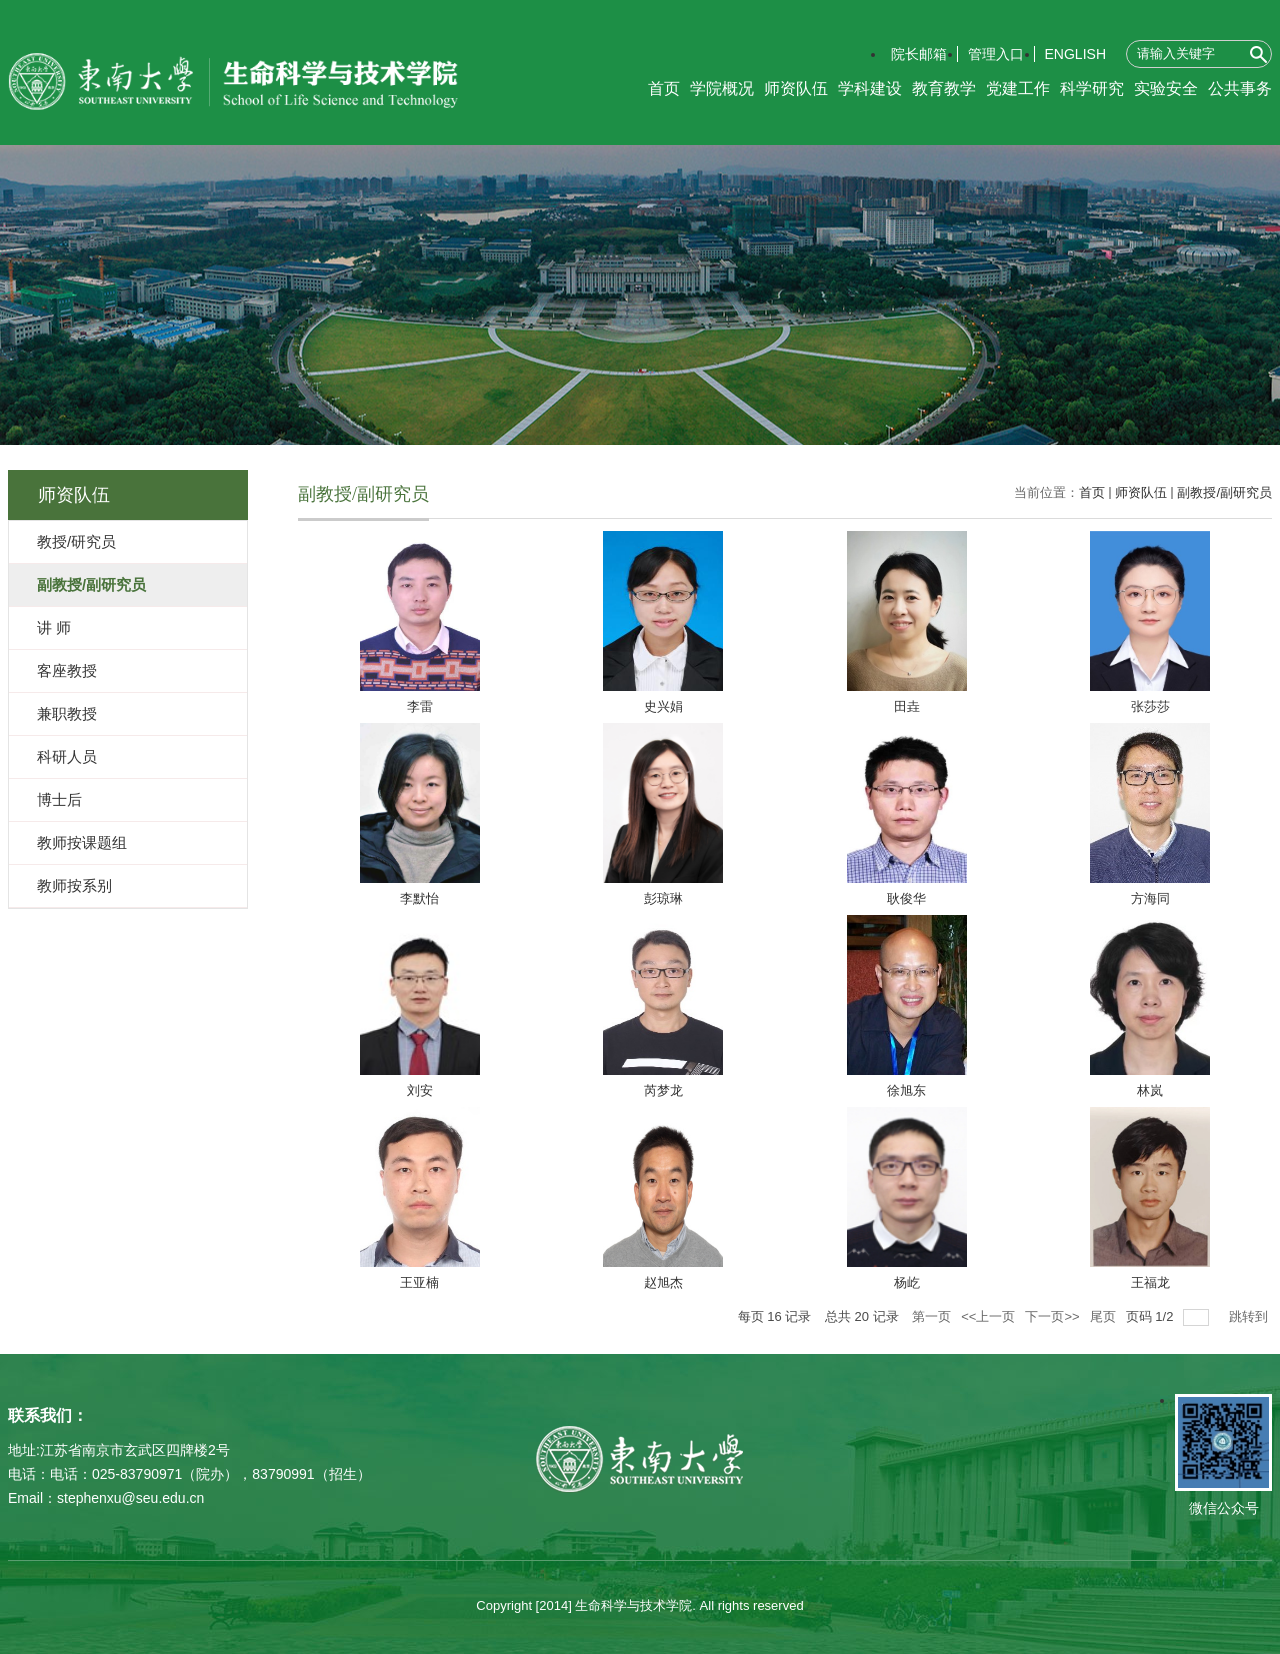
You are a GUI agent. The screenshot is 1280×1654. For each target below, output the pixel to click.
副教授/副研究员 (1224, 492)
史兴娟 (663, 706)
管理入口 (996, 54)
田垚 (907, 706)
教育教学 (944, 88)
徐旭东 (906, 1090)
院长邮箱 (919, 54)
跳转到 (1250, 1316)
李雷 (420, 706)
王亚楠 (419, 1282)
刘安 (420, 1090)
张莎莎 (1150, 706)
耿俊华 (906, 898)
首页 (664, 88)
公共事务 (1240, 88)
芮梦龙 (663, 1090)
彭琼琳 (663, 898)
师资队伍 (796, 88)
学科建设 (870, 88)
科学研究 (1092, 88)
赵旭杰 (663, 1282)
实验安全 (1166, 88)
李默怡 (419, 898)
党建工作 (1018, 88)
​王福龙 (1150, 1282)
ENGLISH (1075, 54)
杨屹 (907, 1282)
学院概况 (722, 88)
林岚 (1150, 1090)
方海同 (1150, 898)
